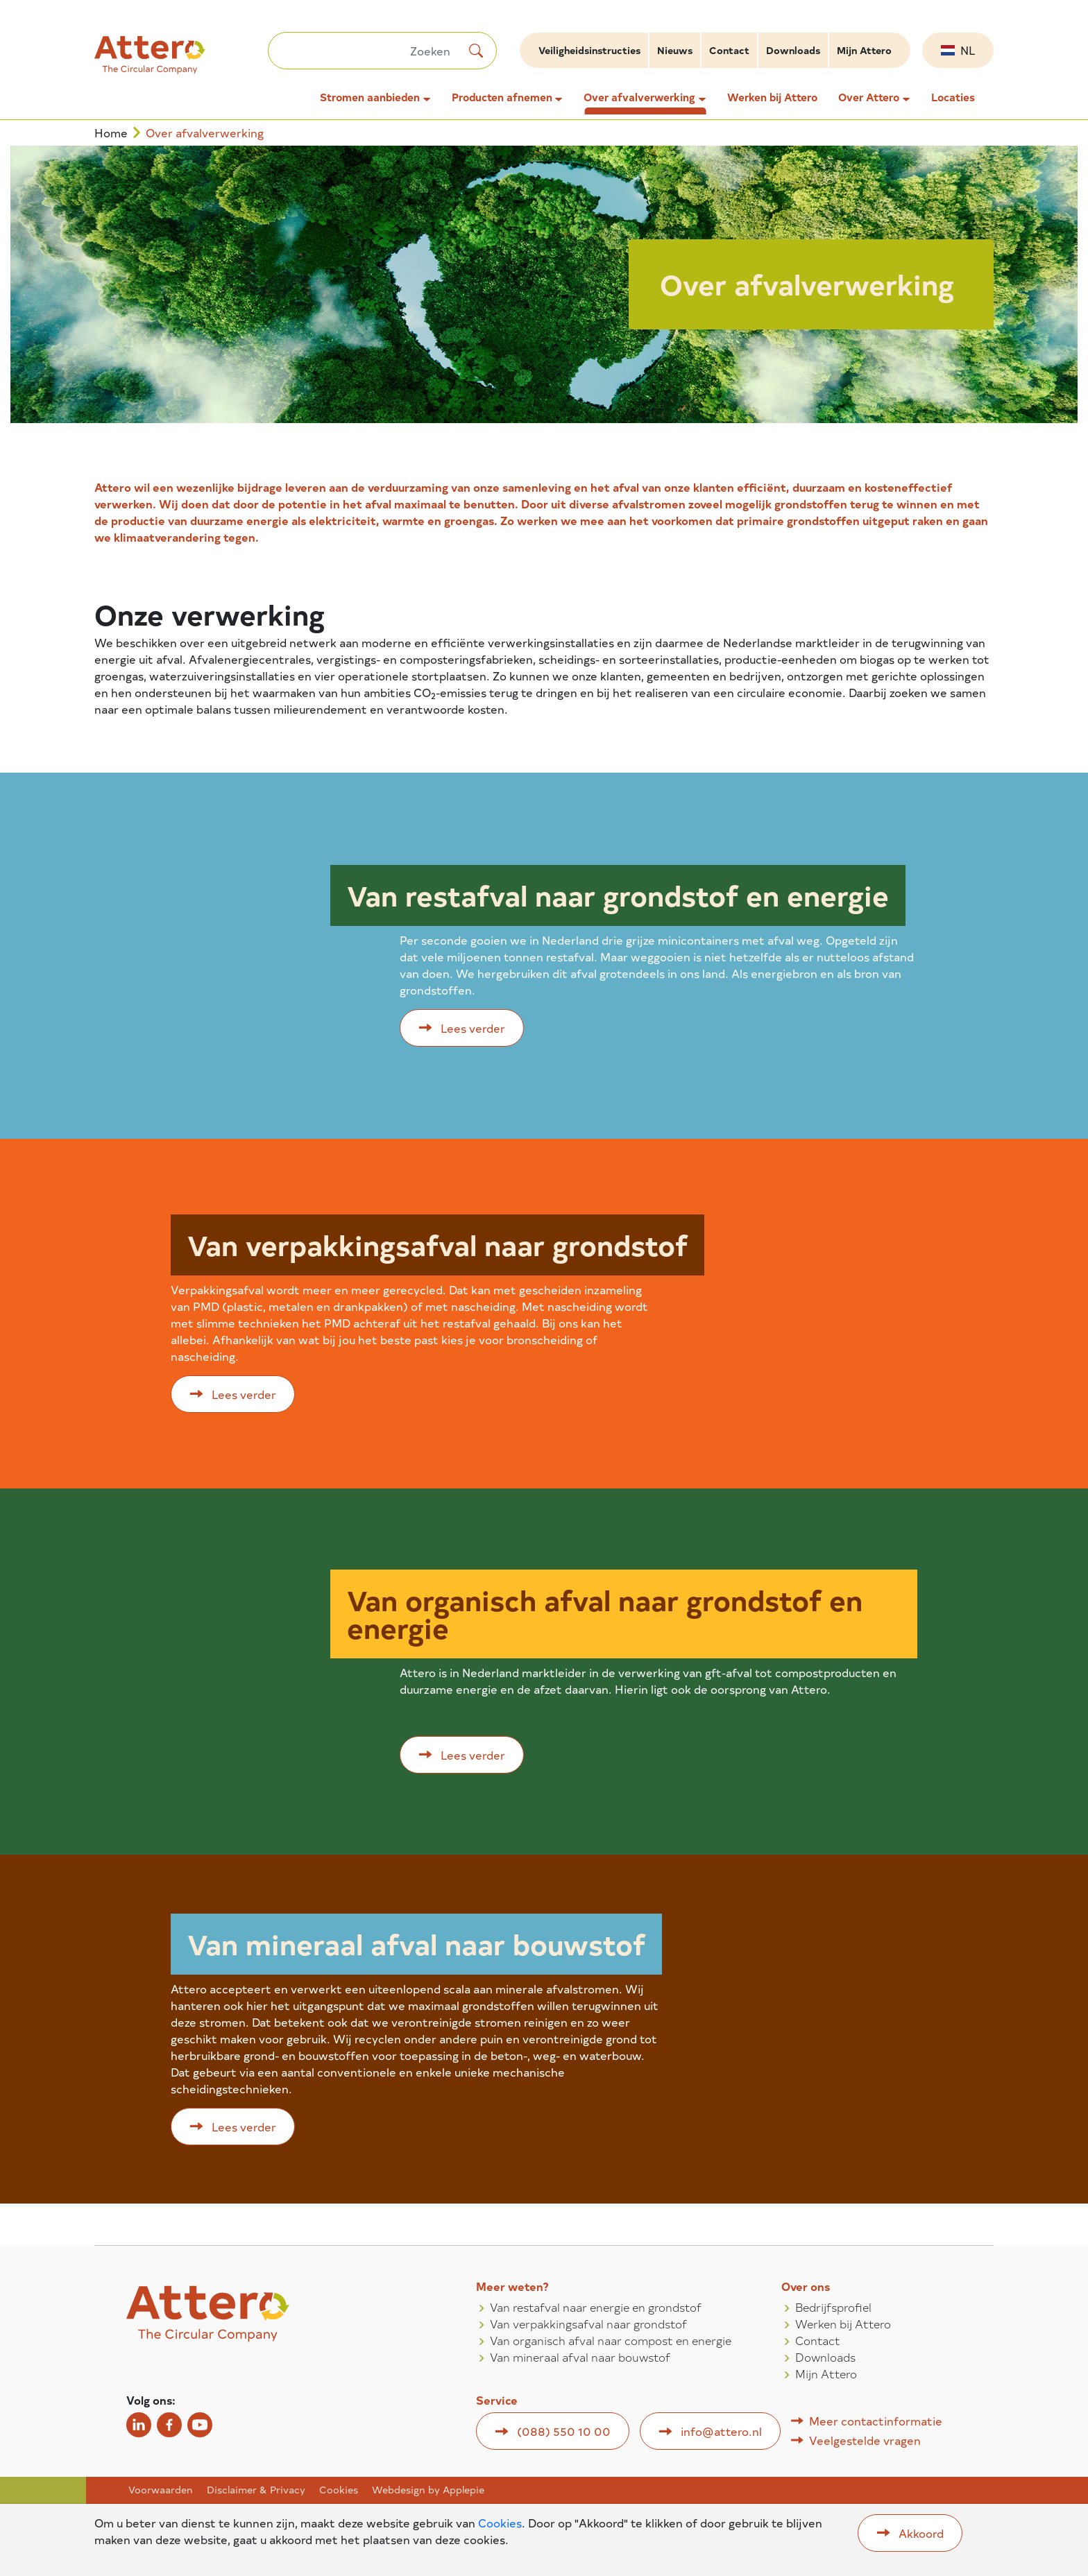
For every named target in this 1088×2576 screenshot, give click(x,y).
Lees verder (473, 1028)
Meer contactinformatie (875, 2420)
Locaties (953, 97)
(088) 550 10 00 (564, 2431)
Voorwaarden (160, 2490)
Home (111, 133)
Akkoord (921, 2533)
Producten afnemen (502, 97)
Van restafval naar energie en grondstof (596, 2307)
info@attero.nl (721, 2431)
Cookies (338, 2490)
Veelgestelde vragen (865, 2440)
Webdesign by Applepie (428, 2490)
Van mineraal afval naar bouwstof (580, 2356)
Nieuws (674, 50)
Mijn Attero (864, 50)
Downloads (793, 50)
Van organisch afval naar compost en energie (610, 2340)
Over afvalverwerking (639, 97)
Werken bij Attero (772, 97)
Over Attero (868, 97)
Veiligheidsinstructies (589, 50)
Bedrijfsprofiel (833, 2307)
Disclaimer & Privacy (256, 2490)
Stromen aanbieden (370, 97)
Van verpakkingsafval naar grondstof (588, 2323)
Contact (729, 50)
